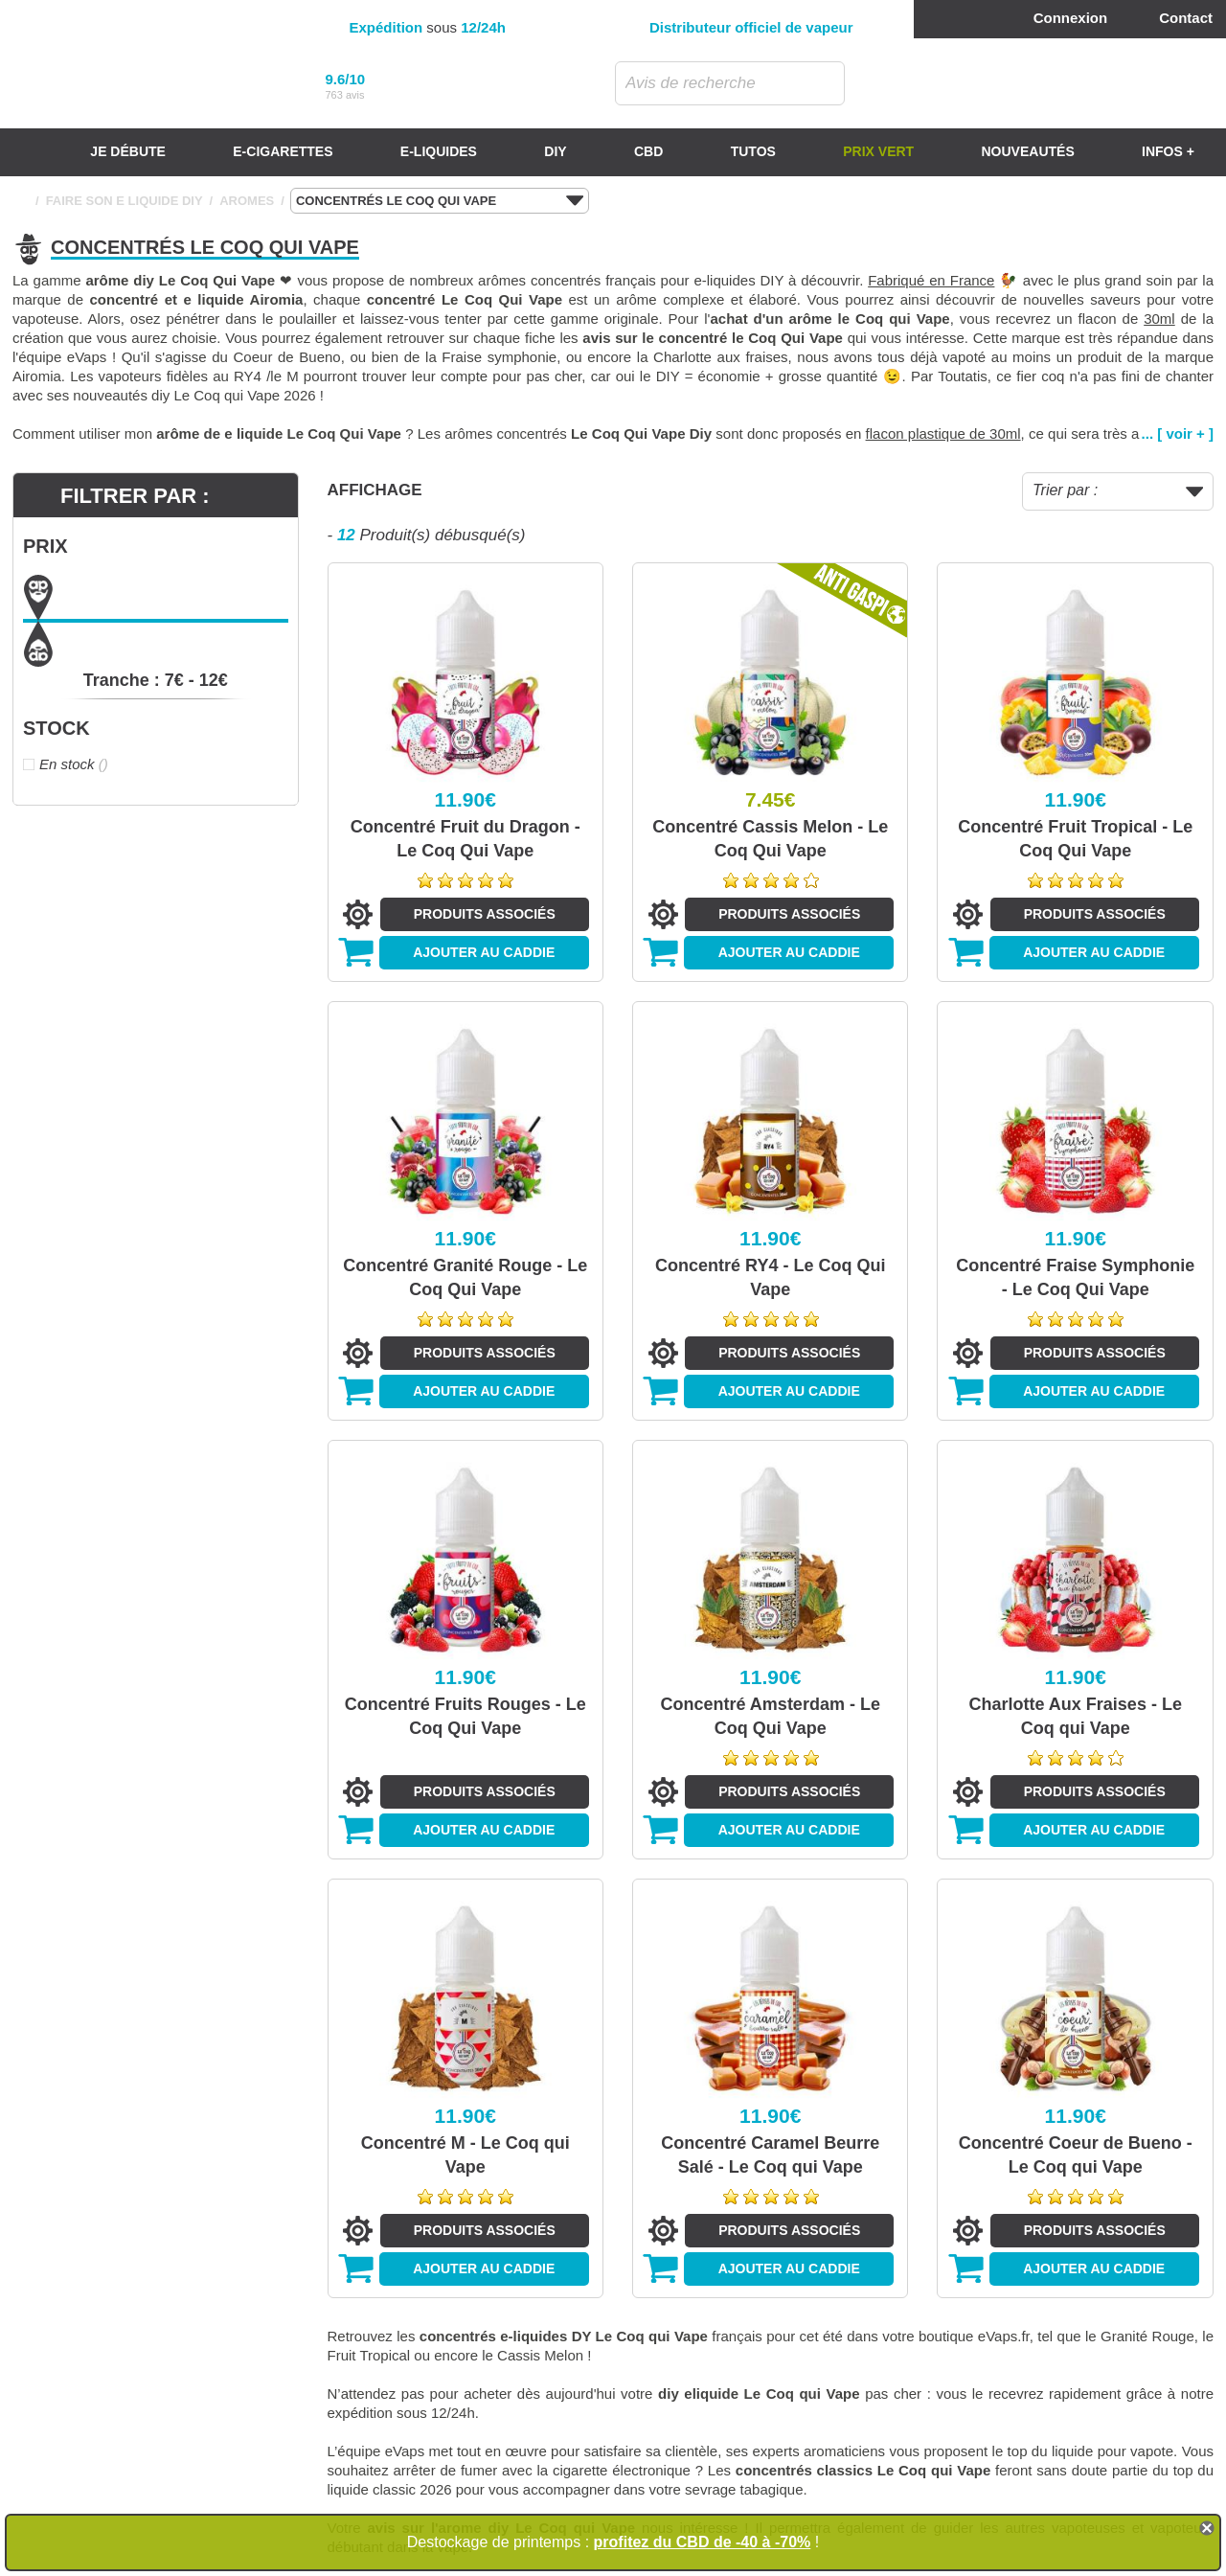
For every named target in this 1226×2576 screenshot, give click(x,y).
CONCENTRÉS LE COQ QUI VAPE (439, 201)
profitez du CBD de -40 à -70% (702, 2542)
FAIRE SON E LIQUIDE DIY (124, 201)
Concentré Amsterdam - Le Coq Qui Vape (770, 1716)
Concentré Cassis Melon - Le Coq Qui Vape (770, 838)
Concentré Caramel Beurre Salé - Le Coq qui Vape (770, 2155)
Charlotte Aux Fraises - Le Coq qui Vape (1075, 1716)
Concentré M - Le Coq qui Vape (465, 2155)
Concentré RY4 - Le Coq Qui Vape (770, 1277)
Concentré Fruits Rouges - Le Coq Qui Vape (465, 1716)
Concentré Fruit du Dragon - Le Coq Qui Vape (465, 838)
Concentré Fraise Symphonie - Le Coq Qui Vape (1075, 1277)
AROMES (246, 201)
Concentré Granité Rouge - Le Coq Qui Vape (465, 1277)
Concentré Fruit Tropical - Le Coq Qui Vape (1075, 838)
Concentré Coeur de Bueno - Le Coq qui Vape (1075, 2155)
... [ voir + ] (1178, 433)
